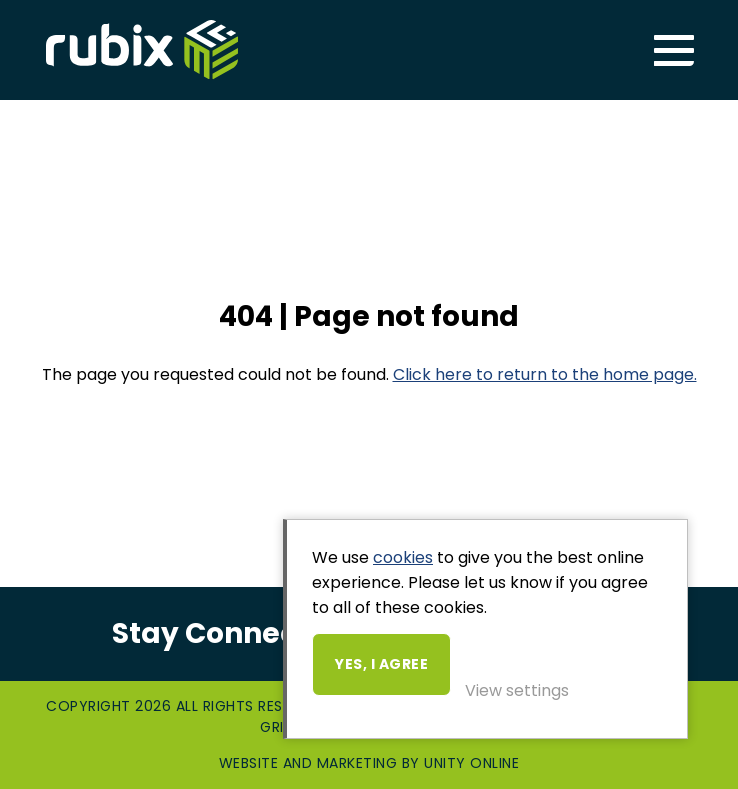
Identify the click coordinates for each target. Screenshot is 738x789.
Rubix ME (142, 50)
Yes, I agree (381, 664)
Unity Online (471, 763)
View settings (517, 690)
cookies (403, 557)
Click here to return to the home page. (545, 374)
